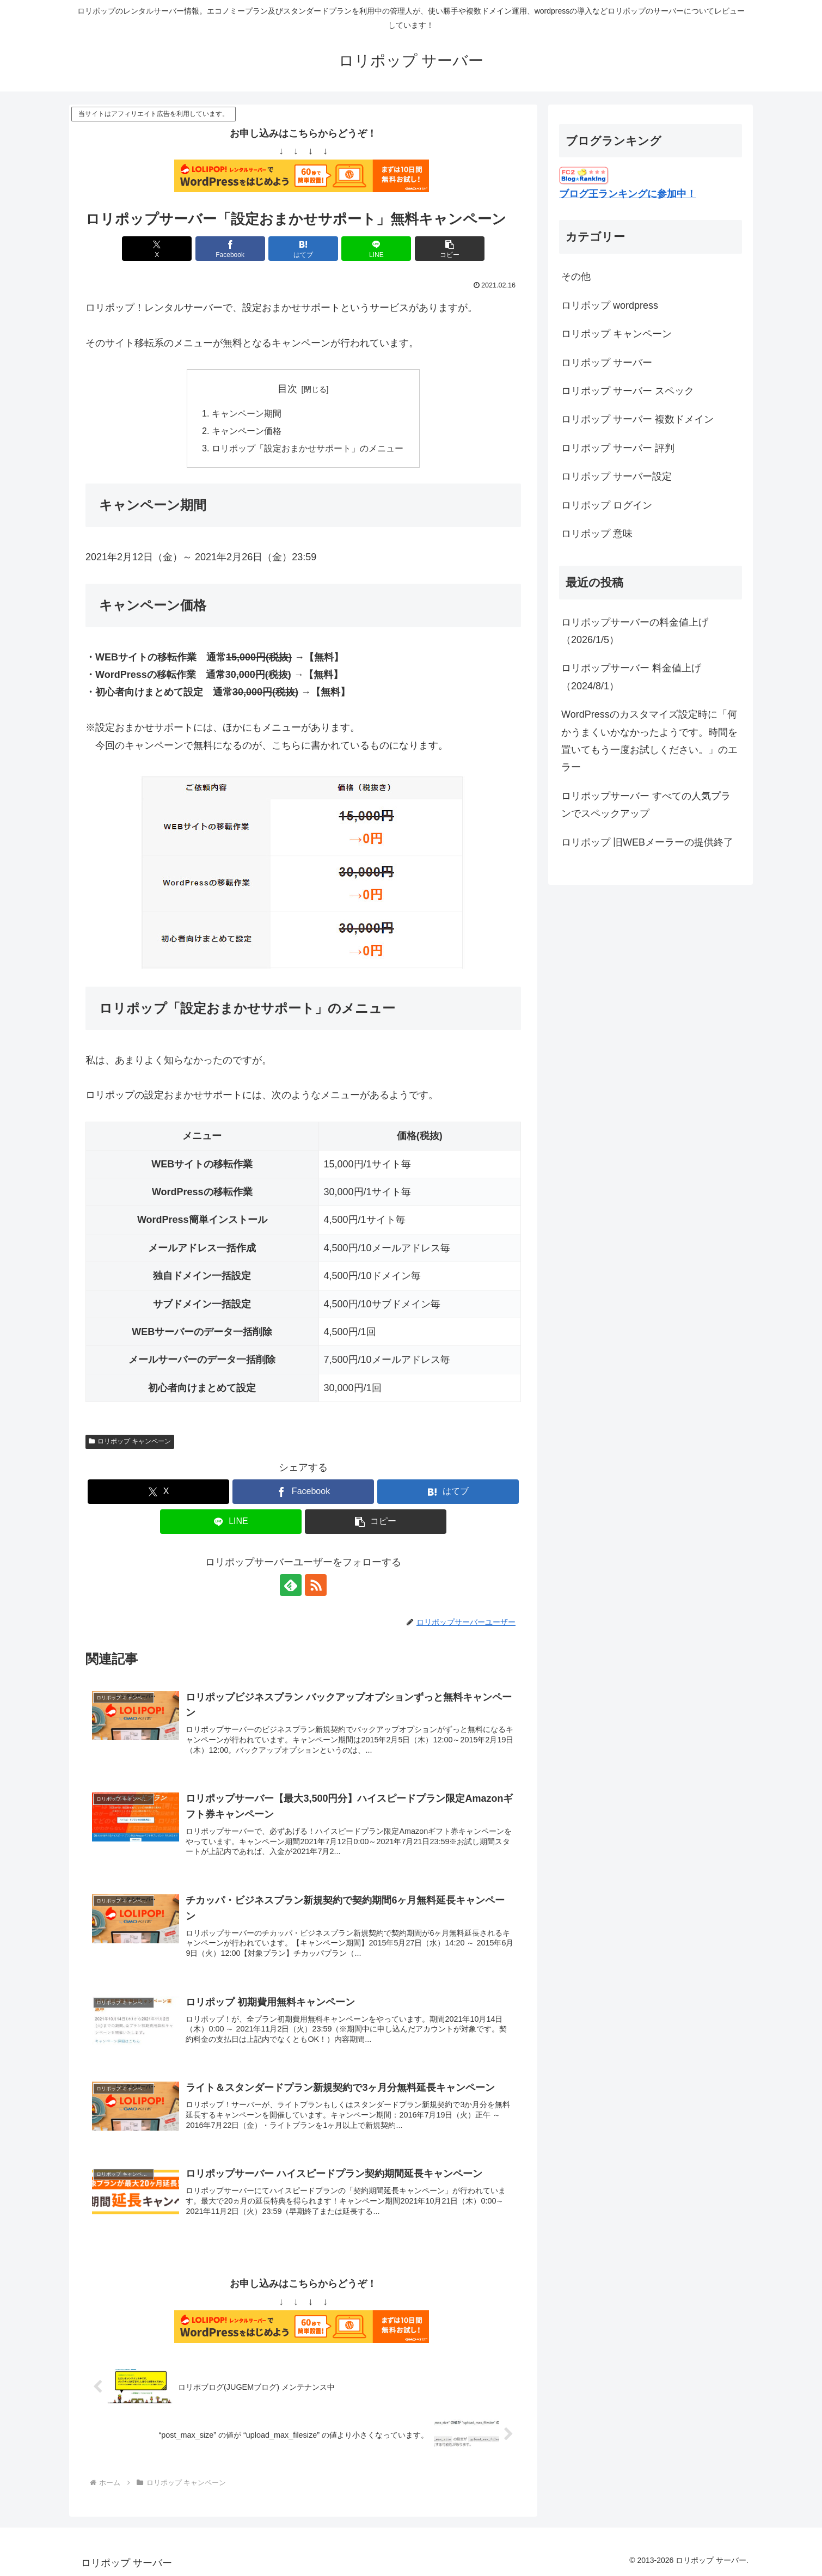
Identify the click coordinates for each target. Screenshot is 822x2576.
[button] (449, 248)
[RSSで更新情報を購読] (316, 1585)
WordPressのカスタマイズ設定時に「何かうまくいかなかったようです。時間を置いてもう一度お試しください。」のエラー (649, 741)
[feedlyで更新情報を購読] (291, 1585)
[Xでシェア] (157, 248)
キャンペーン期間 (246, 413)
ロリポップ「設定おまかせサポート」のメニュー (307, 448)
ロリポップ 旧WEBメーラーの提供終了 (647, 842)
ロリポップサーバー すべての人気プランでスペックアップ (646, 805)
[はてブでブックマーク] (303, 248)
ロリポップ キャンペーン (130, 1441)
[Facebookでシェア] (230, 248)
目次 (287, 388)
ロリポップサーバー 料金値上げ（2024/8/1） (631, 677)
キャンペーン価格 (246, 431)
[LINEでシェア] (376, 248)
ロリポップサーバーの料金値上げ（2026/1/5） (634, 631)
